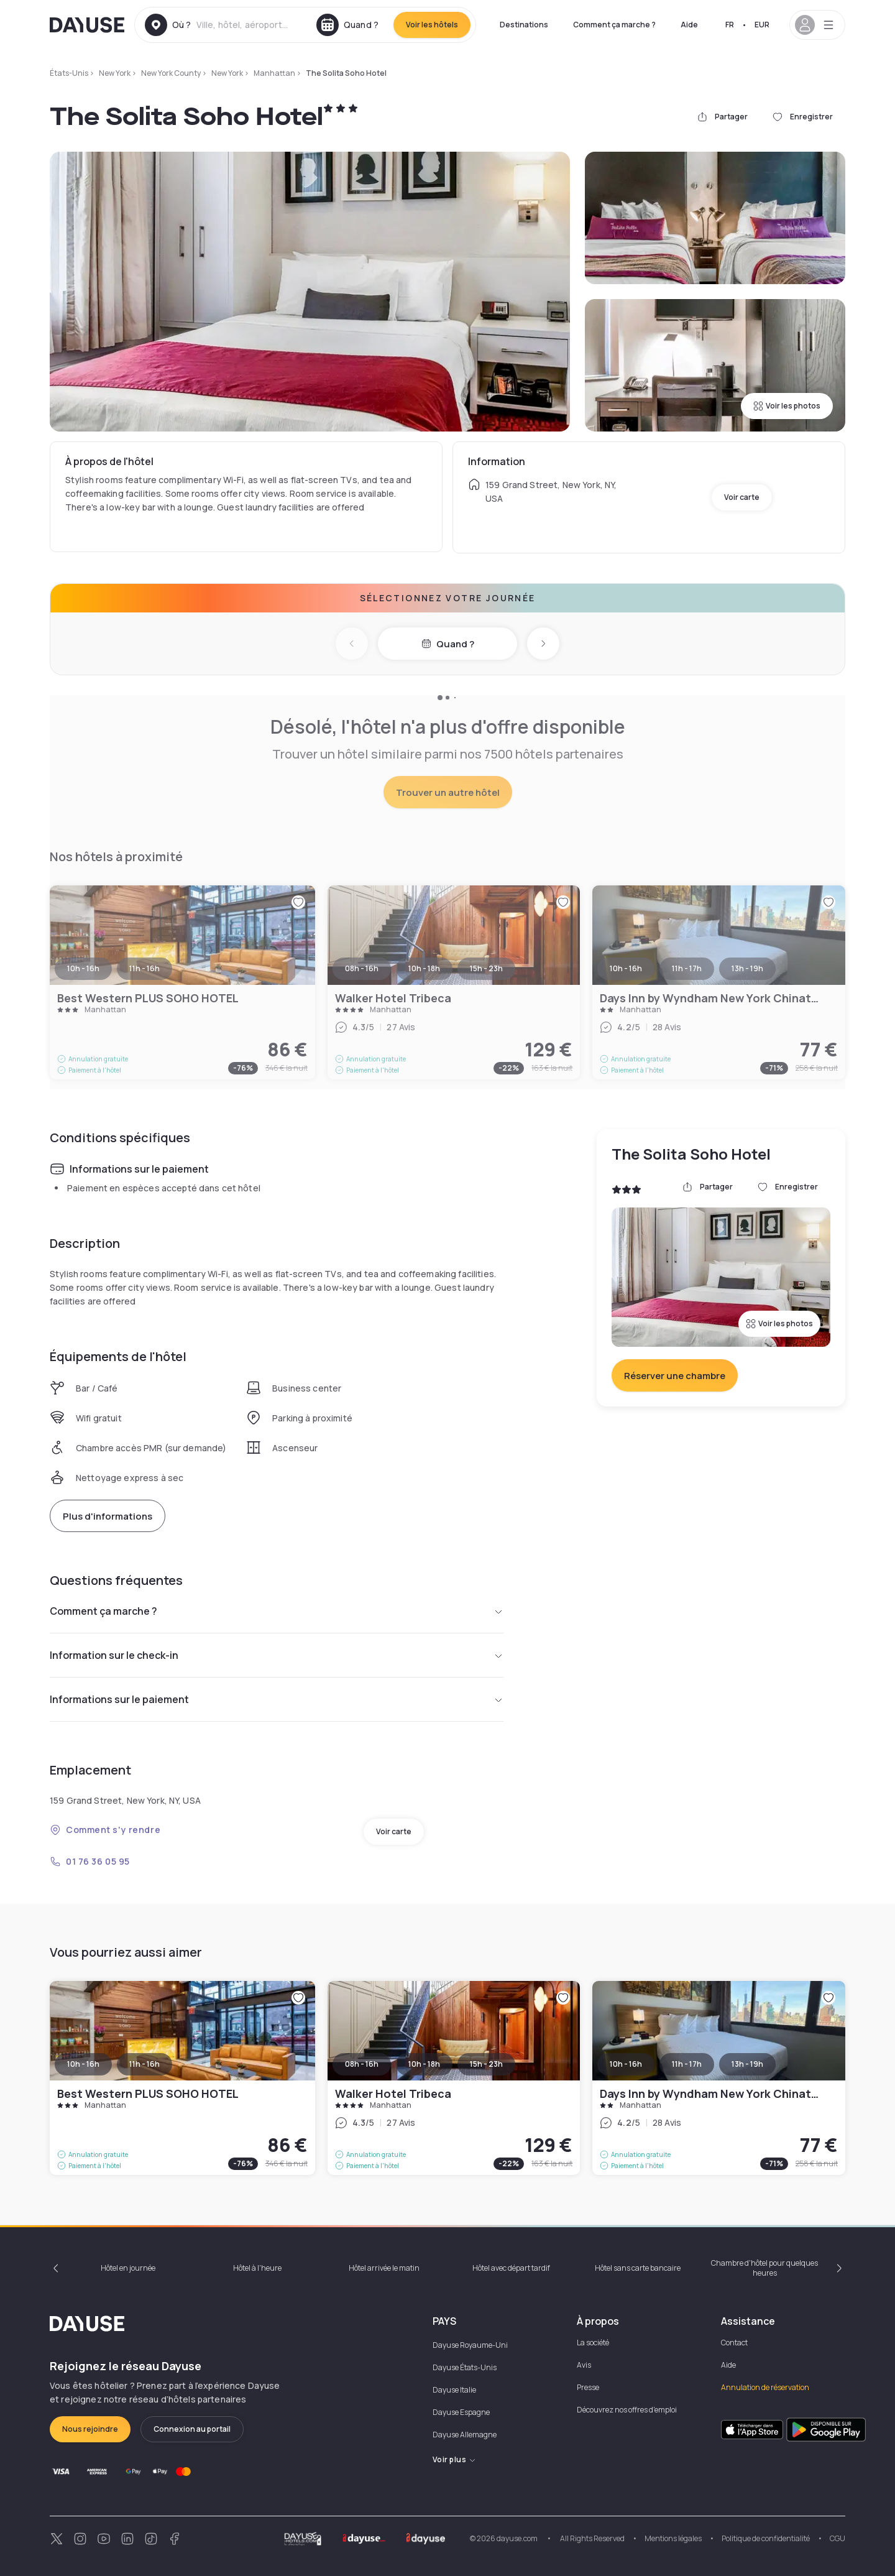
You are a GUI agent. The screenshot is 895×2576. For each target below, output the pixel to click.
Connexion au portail (192, 2429)
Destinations (524, 24)
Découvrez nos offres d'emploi (627, 2409)
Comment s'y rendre (105, 1829)
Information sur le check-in (276, 1655)
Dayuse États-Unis (465, 2367)
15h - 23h (486, 2064)
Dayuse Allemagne (465, 2434)
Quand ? (447, 643)
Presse (588, 2387)
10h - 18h (424, 2064)
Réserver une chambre (674, 1375)
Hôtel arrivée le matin (384, 2268)
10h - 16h (83, 2064)
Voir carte (742, 497)
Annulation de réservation (765, 2387)
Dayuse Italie (454, 2389)
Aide (689, 24)
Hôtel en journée (128, 2268)
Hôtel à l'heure (257, 2268)
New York (115, 73)
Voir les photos (786, 405)
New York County (171, 73)
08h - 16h (362, 2064)
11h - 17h (687, 2064)
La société (593, 2342)
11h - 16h (144, 2064)
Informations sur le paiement (276, 1699)
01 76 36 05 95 (90, 1861)
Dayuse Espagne (461, 2412)
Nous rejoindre (90, 2429)
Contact (734, 2342)
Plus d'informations (107, 1516)
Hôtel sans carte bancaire (638, 2268)
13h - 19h (747, 2064)
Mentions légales (673, 2538)
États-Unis (69, 73)
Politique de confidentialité (766, 2538)
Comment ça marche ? (614, 24)
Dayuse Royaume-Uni (470, 2345)
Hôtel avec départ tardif (511, 2268)
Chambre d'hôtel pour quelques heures (764, 2268)
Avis (584, 2365)
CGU (837, 2538)
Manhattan (274, 73)
